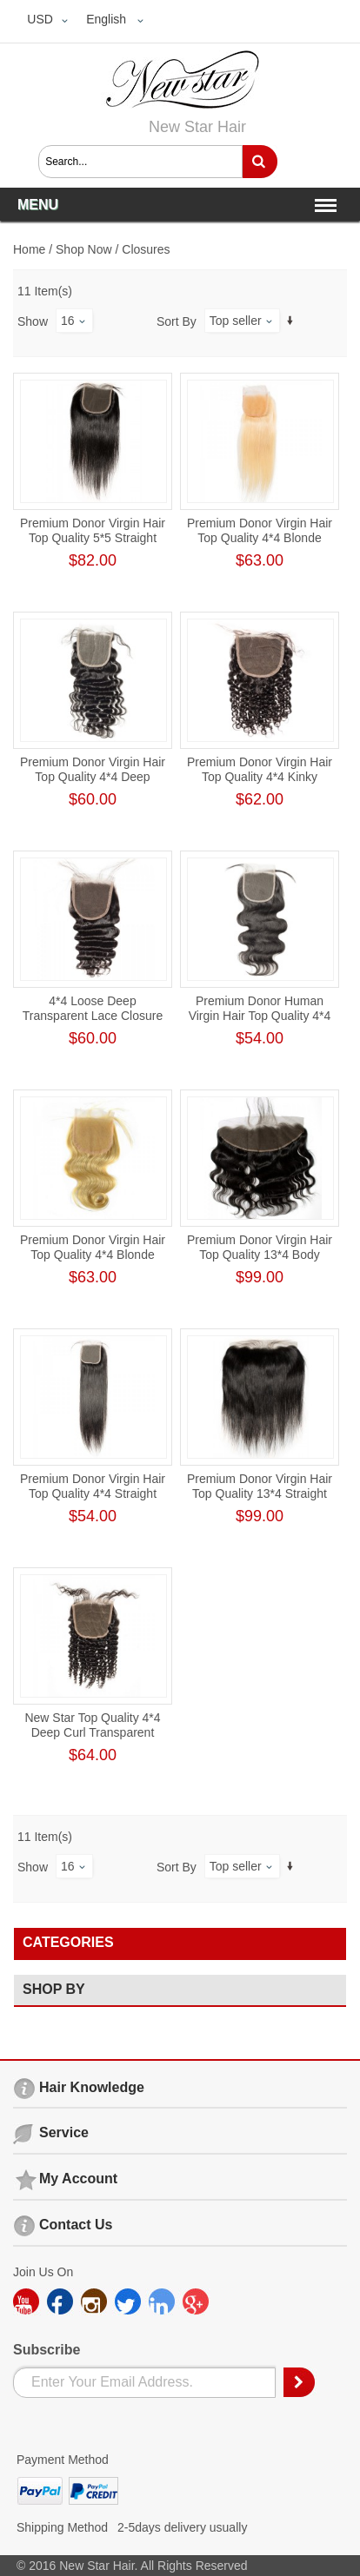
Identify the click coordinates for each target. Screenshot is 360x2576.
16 (68, 321)
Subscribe (46, 2349)
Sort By (177, 321)
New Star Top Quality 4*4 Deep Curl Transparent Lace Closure (92, 1732)
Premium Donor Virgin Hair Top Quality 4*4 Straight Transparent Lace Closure (92, 1493)
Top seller (236, 321)
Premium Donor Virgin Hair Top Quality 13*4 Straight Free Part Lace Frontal (259, 1493)
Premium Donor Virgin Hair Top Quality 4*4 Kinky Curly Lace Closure (259, 776)
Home (29, 249)
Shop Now (84, 249)
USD (40, 19)
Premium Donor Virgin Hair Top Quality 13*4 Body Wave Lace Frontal (259, 1254)
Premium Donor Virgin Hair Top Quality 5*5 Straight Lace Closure (92, 538)
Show (32, 321)
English (106, 19)
